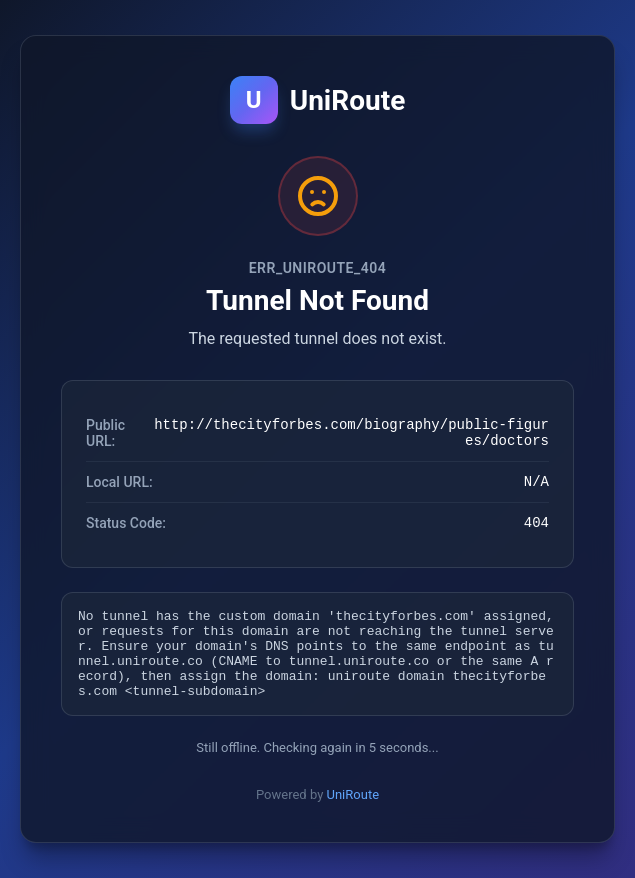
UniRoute (353, 809)
